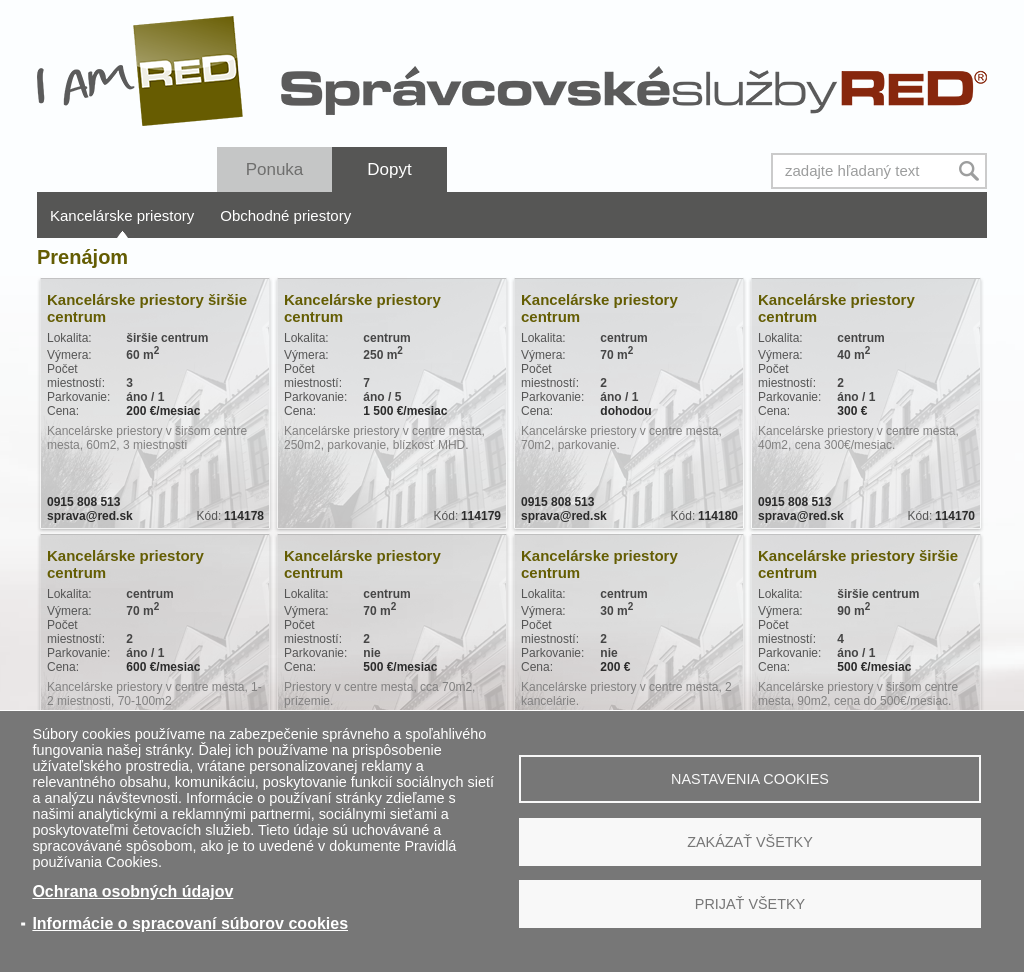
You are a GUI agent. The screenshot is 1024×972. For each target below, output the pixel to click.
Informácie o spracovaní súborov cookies (190, 923)
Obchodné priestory (285, 215)
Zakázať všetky (750, 842)
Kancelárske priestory (122, 215)
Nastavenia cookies (750, 779)
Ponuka (275, 169)
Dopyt (389, 169)
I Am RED (141, 71)
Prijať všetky (750, 904)
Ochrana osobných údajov (132, 891)
